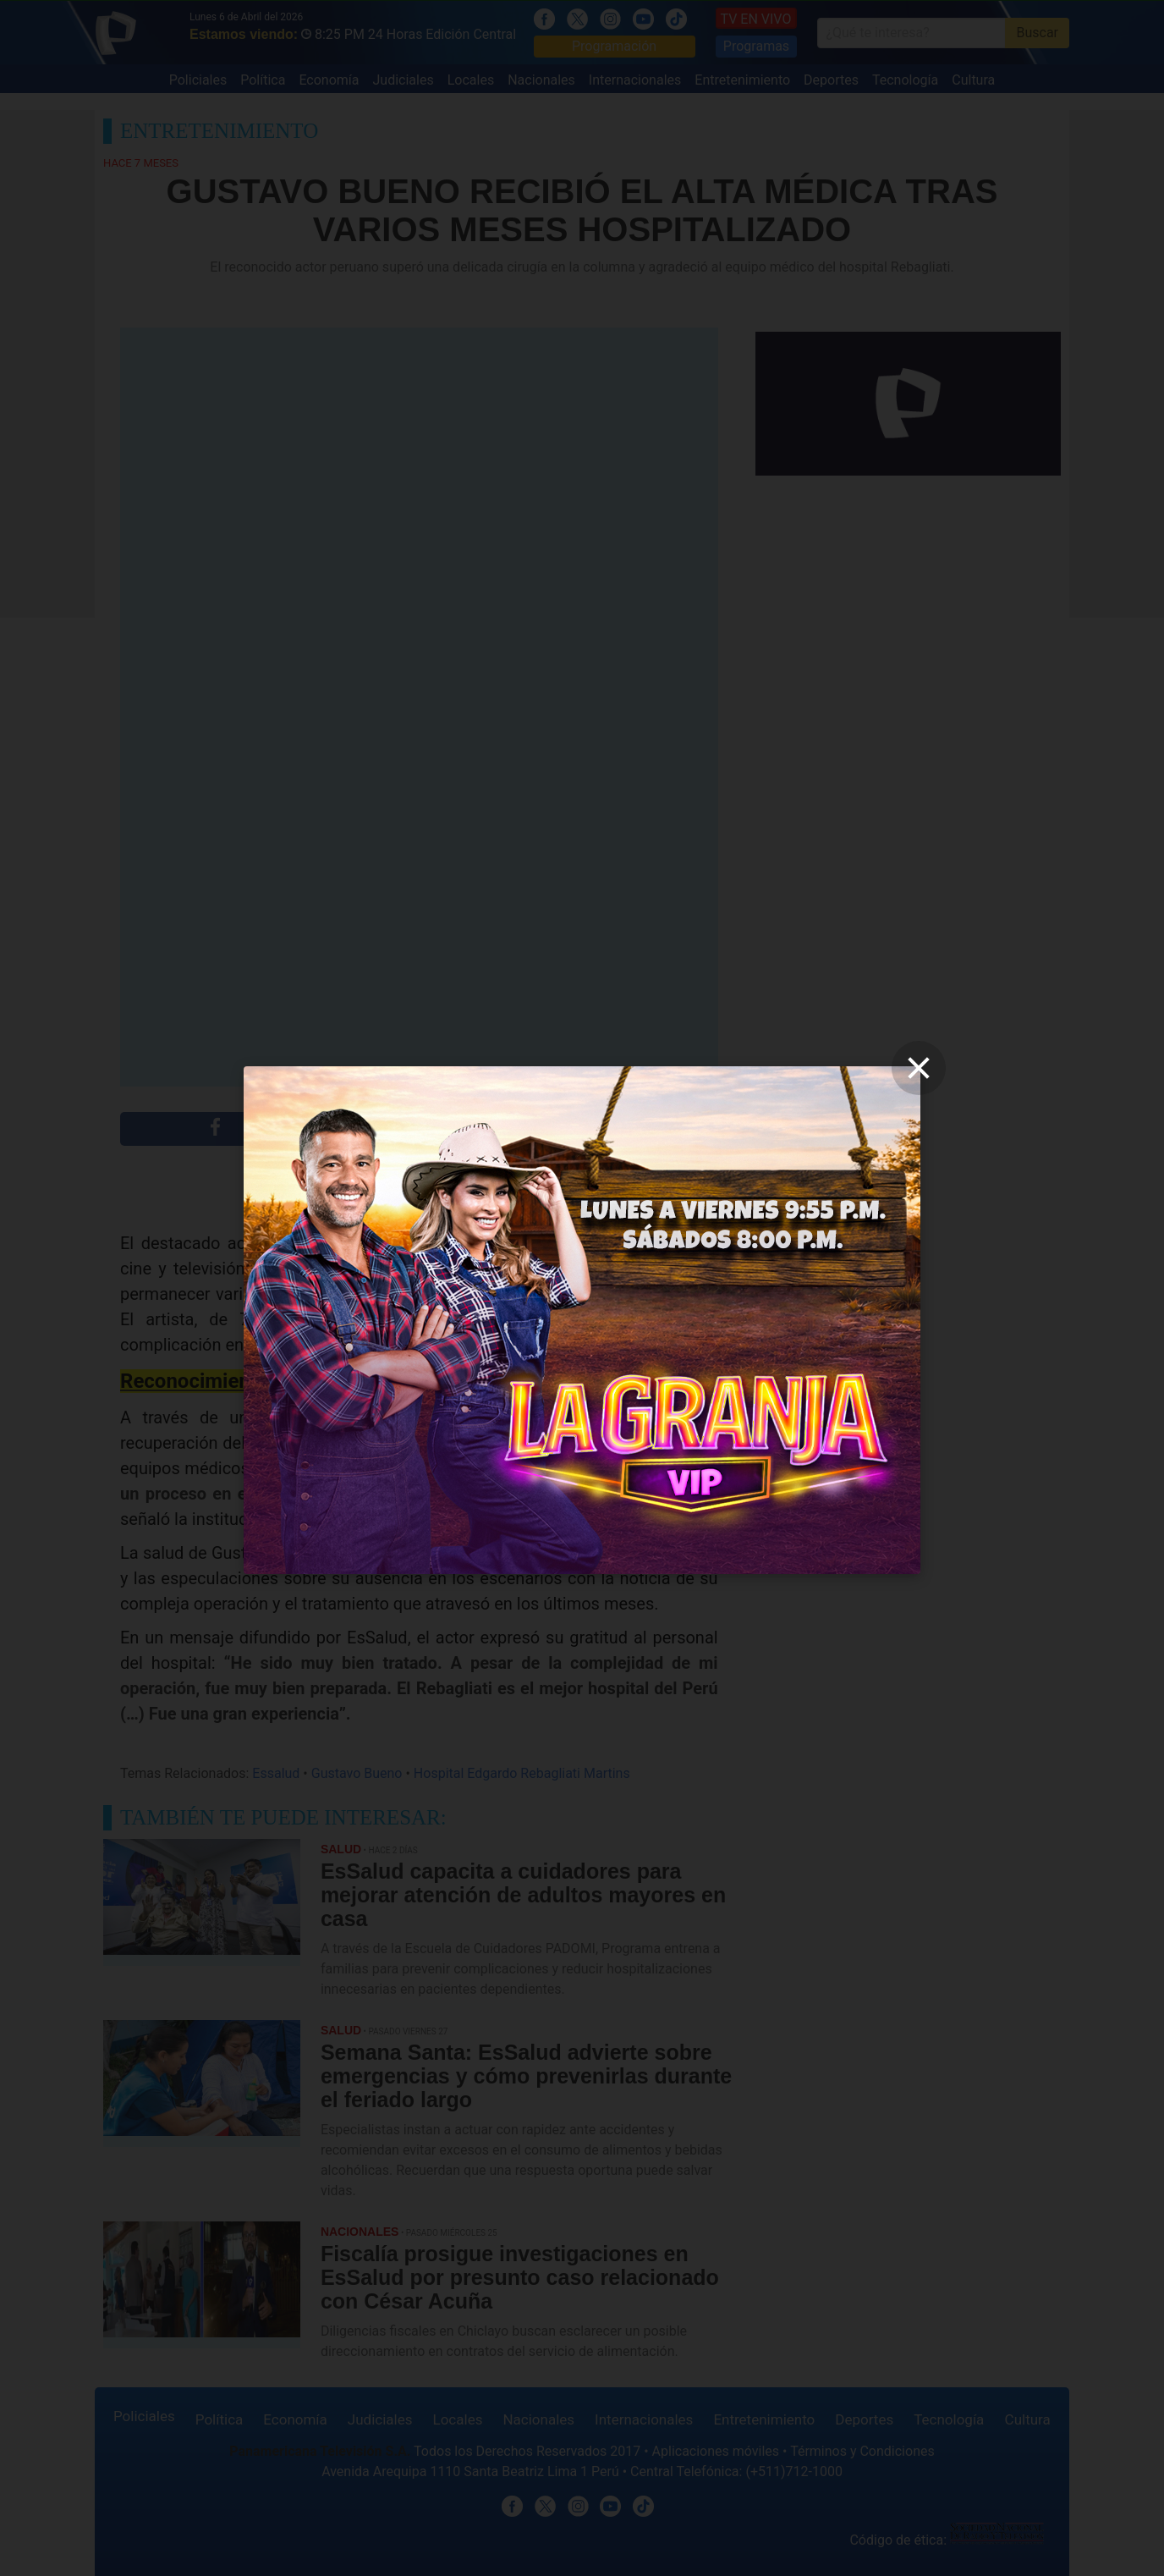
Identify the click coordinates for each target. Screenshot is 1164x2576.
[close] (919, 1068)
